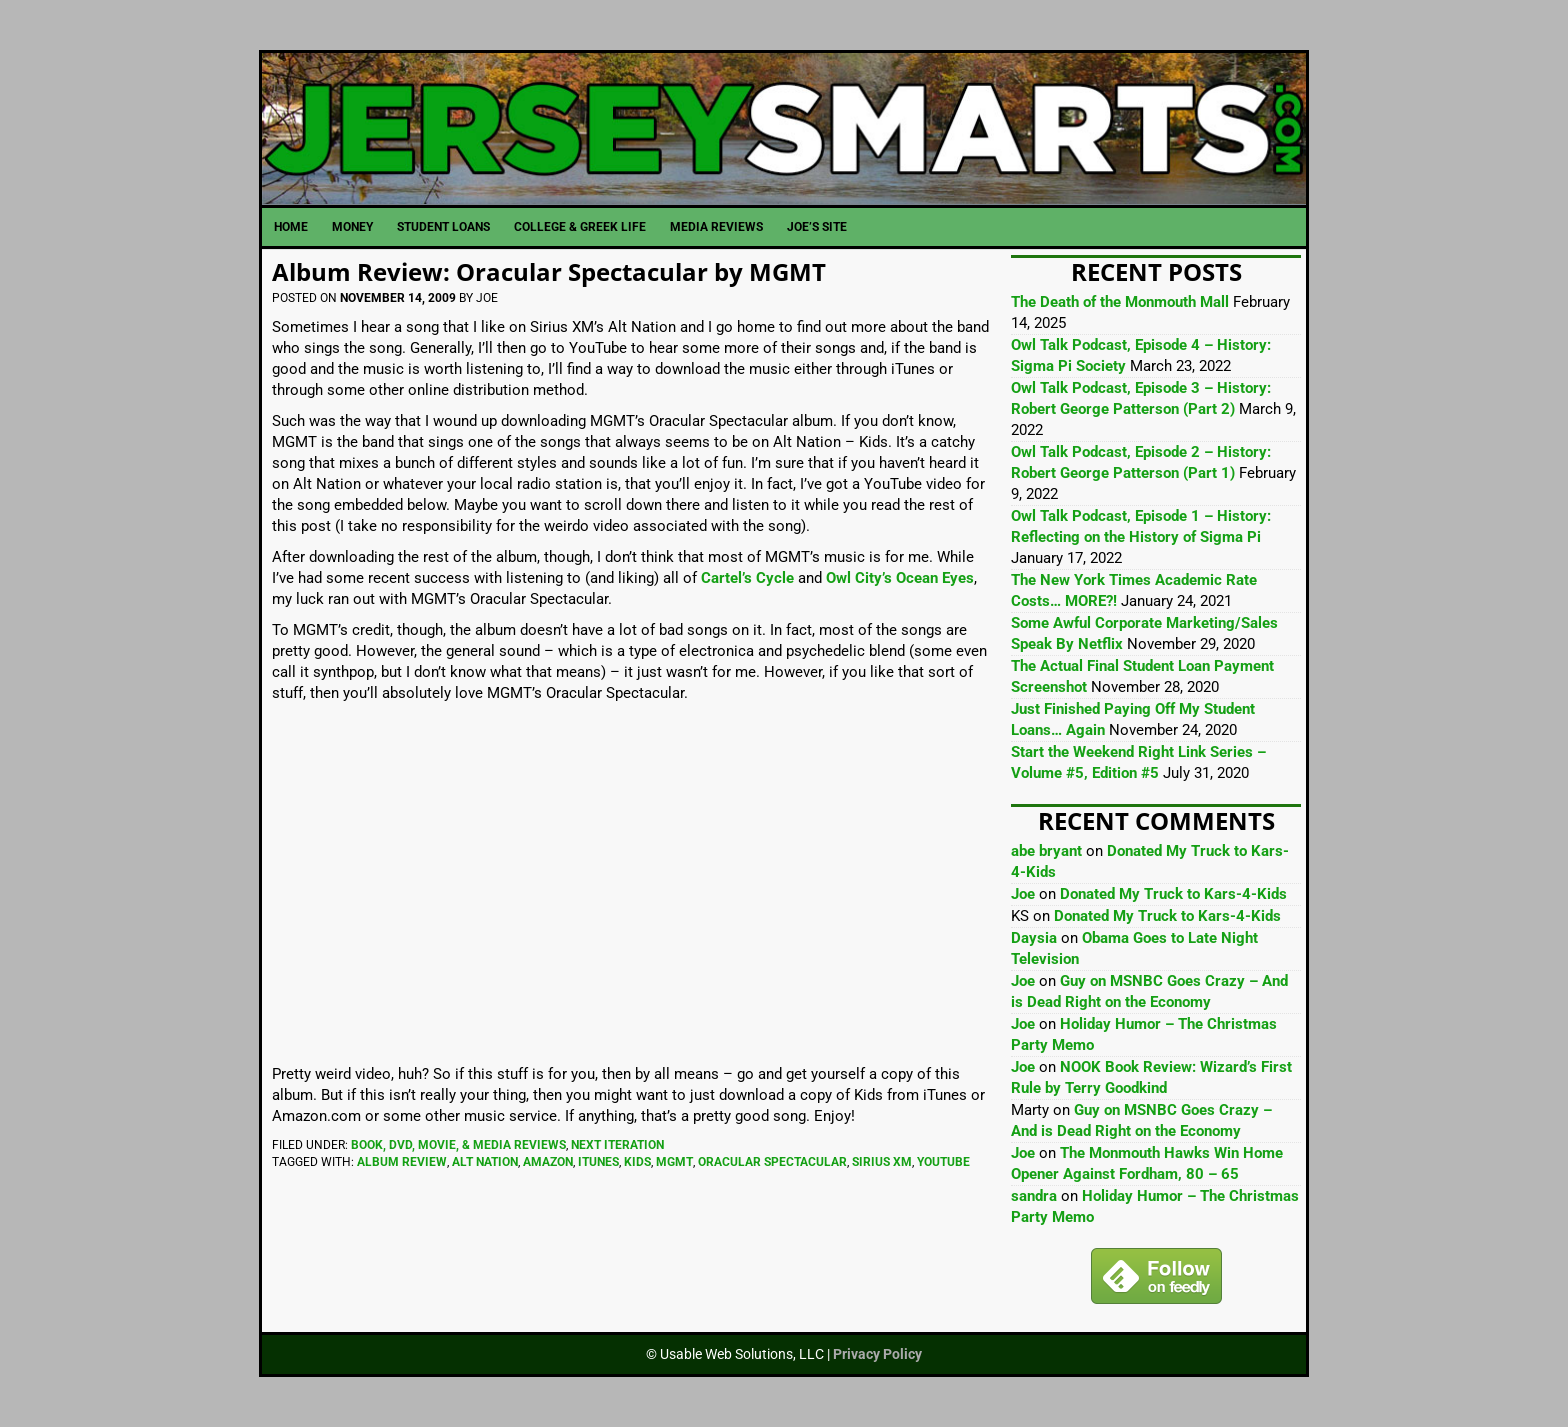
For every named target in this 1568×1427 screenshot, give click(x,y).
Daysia (1034, 938)
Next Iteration (617, 1145)
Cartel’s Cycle (747, 578)
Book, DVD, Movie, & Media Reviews (458, 1145)
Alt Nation (485, 1162)
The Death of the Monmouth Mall (1120, 302)
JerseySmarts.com (784, 129)
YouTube (943, 1162)
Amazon (548, 1162)
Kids (637, 1162)
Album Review (402, 1162)
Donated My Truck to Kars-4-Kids (1173, 894)
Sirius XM (882, 1162)
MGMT (674, 1162)
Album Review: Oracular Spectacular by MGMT (549, 271)
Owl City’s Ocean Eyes (900, 578)
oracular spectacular (772, 1162)
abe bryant (1046, 851)
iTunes (598, 1162)
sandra (1034, 1196)
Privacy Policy (877, 1354)
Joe (1023, 894)
